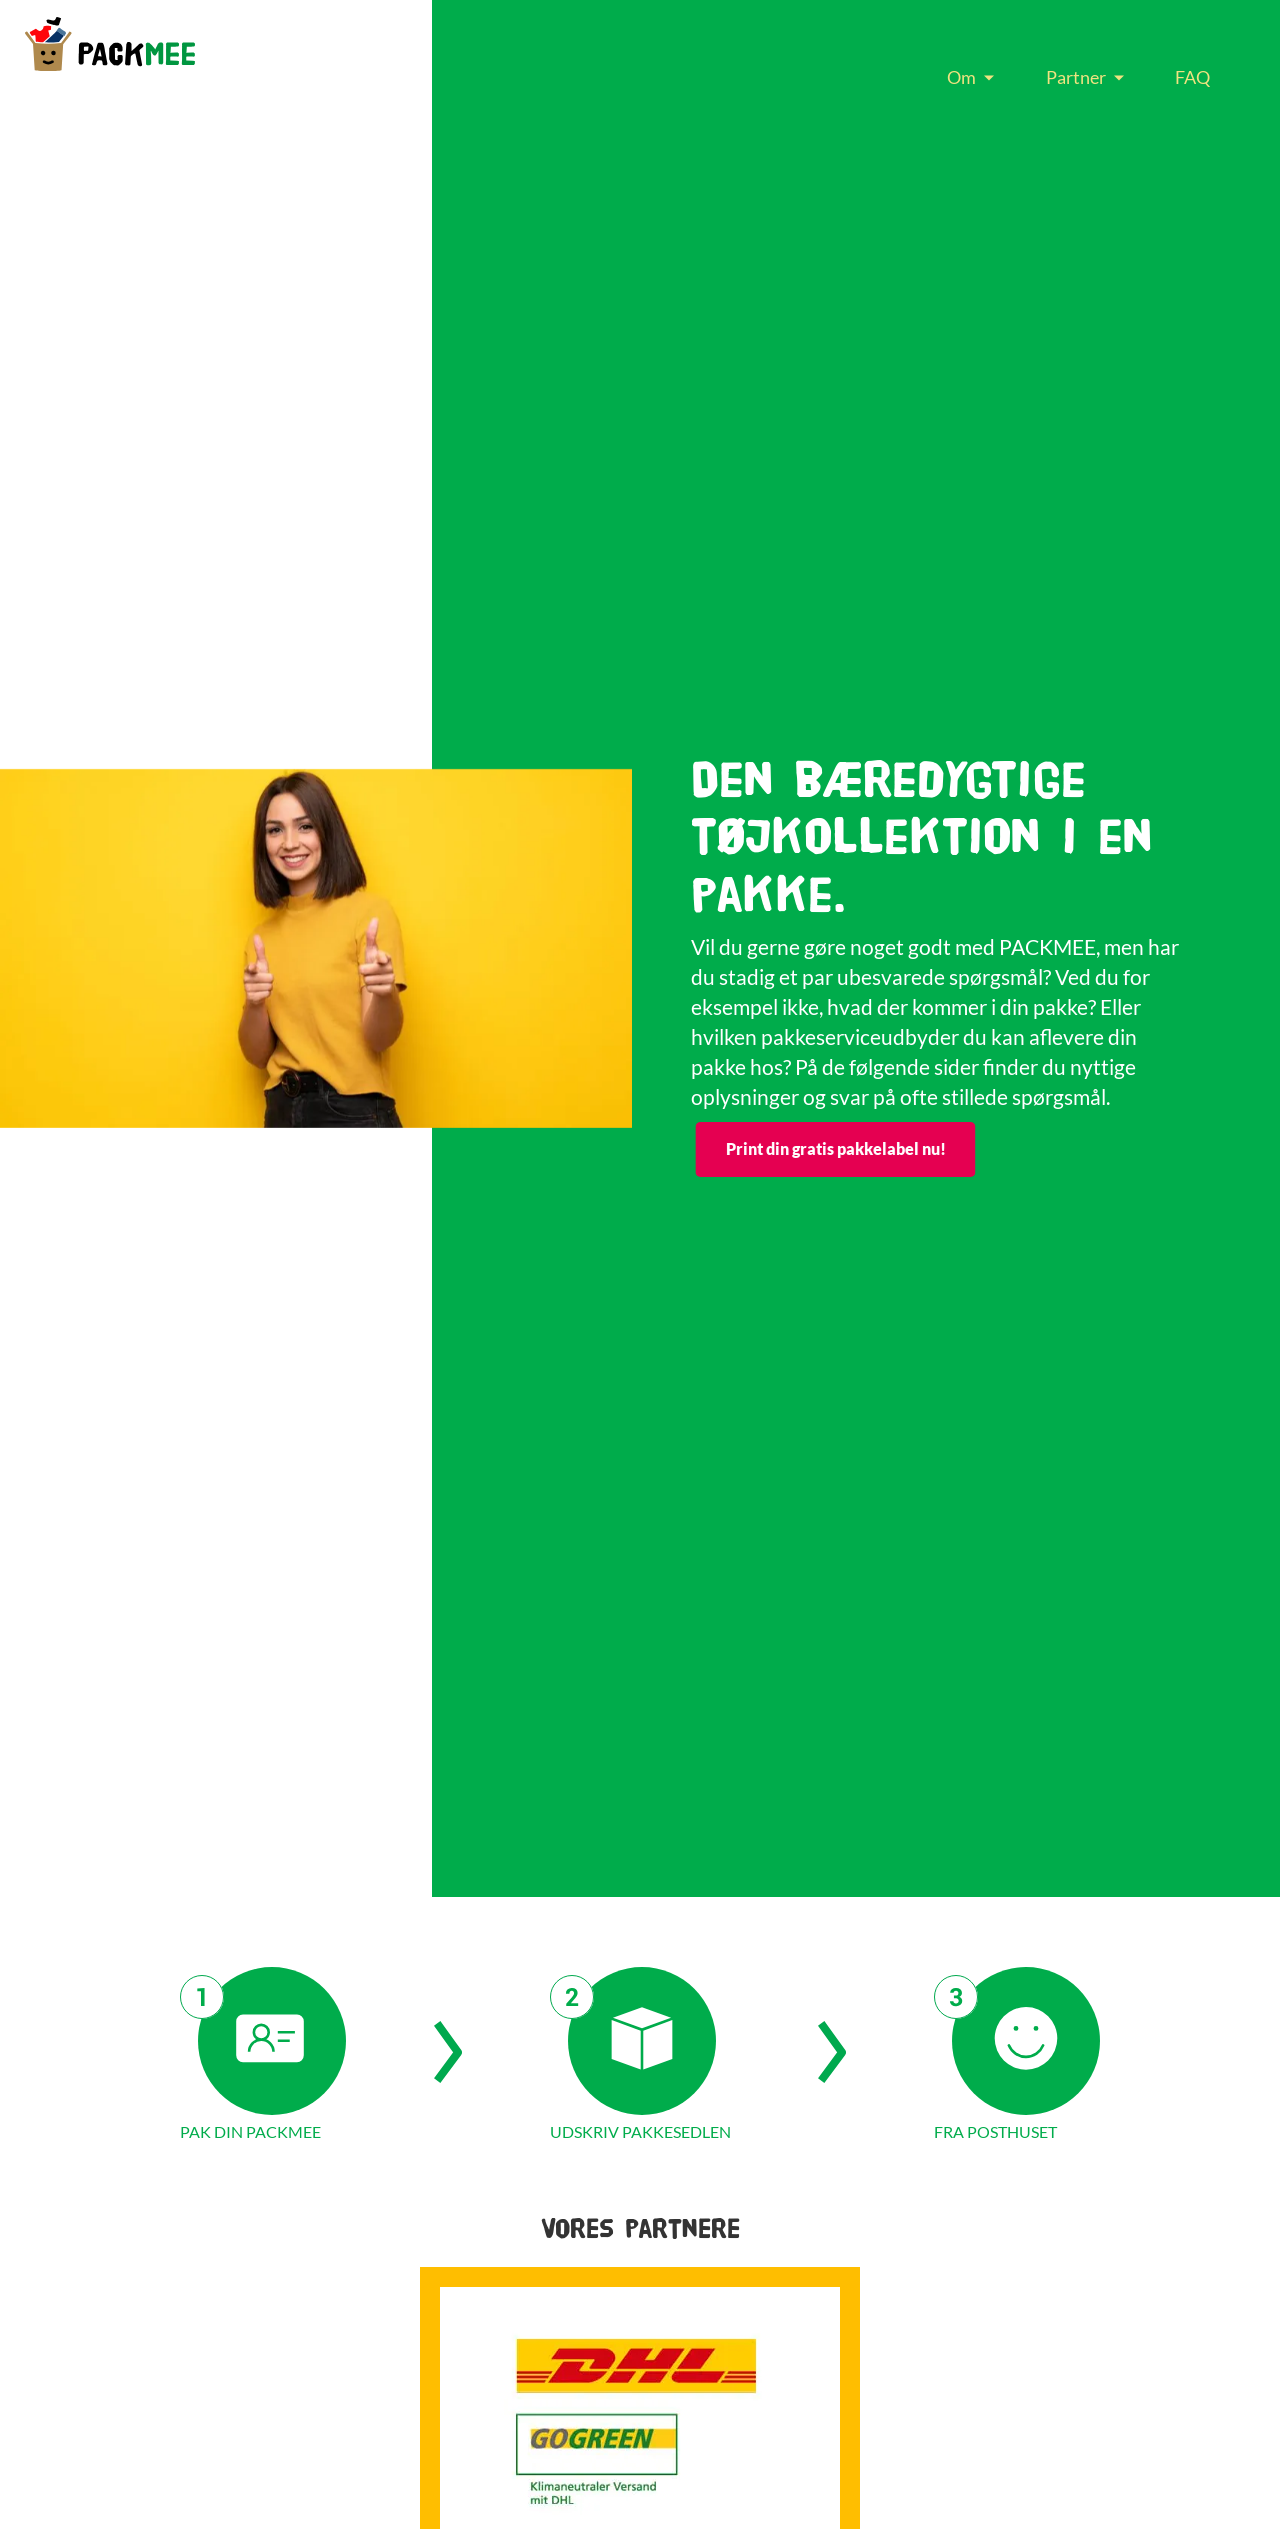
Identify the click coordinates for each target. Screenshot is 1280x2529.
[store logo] (110, 44)
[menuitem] (965, 77)
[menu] (1078, 77)
